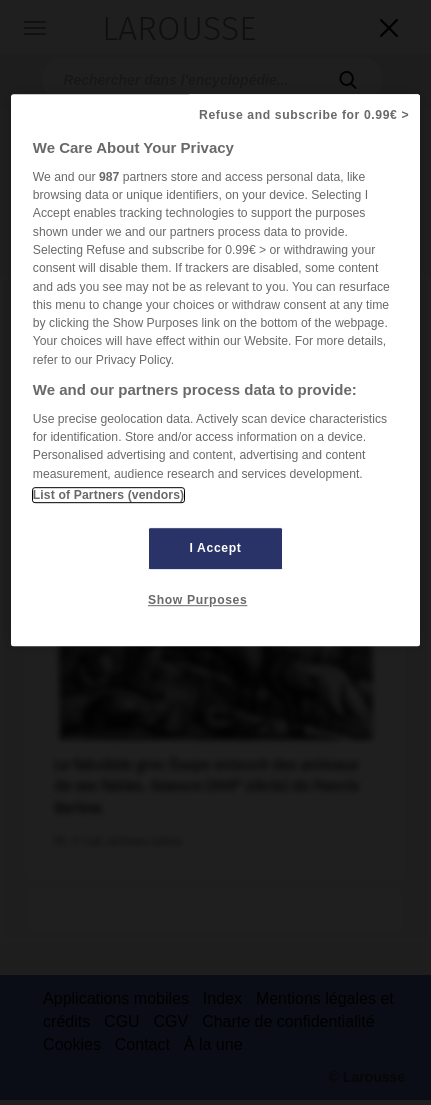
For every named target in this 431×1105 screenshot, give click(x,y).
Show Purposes (197, 600)
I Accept (216, 548)
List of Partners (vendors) (108, 495)
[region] (215, 370)
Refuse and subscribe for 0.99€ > (304, 115)
